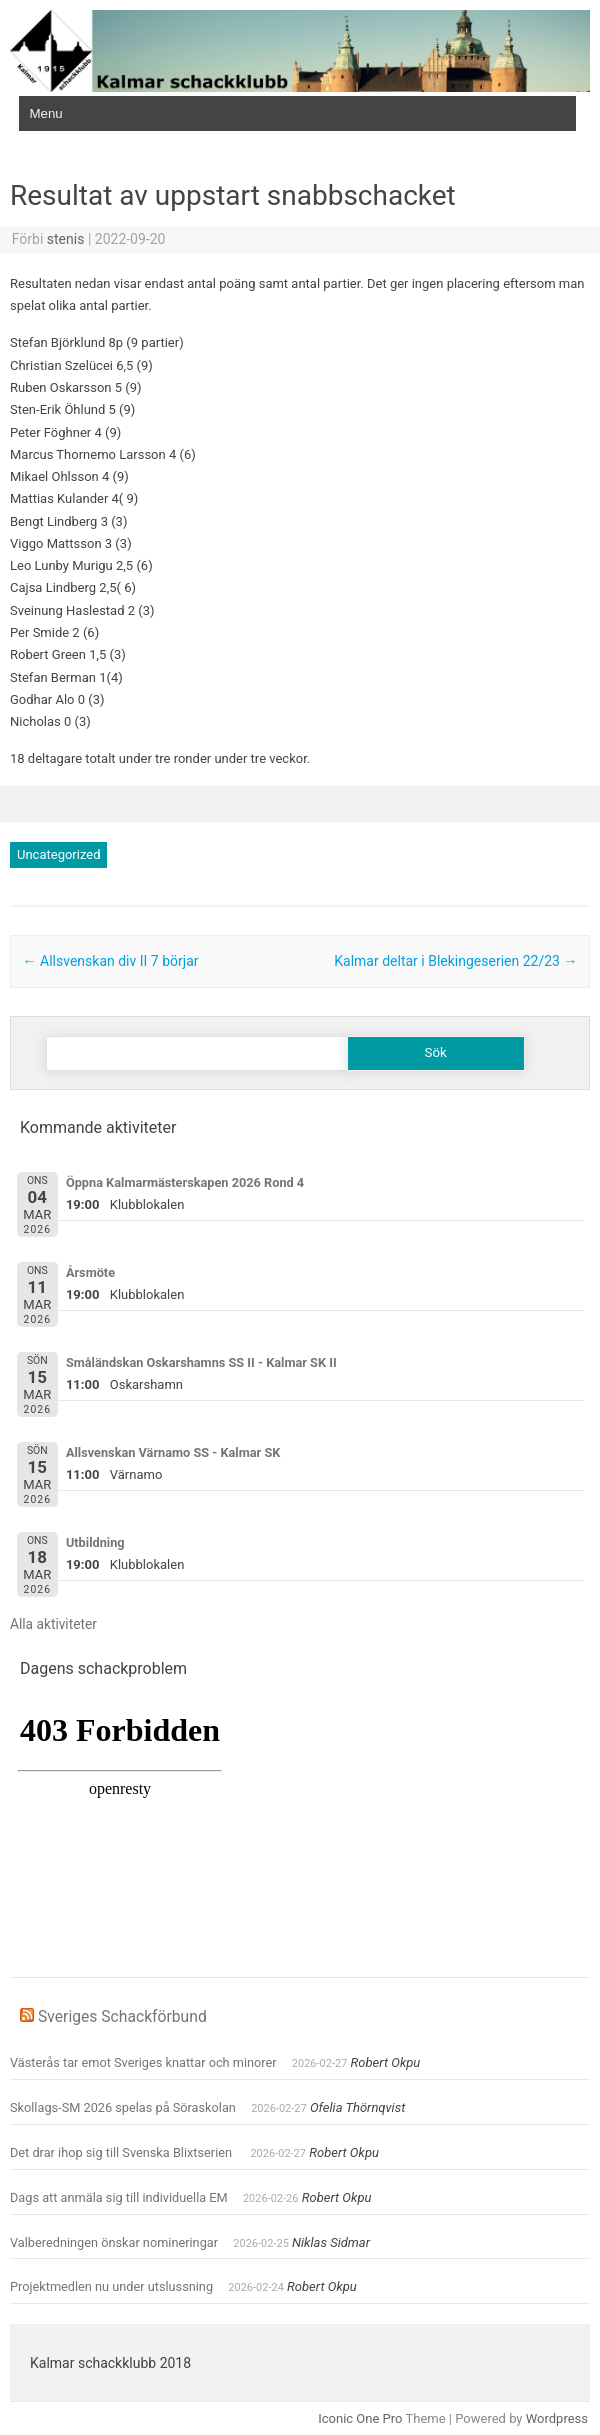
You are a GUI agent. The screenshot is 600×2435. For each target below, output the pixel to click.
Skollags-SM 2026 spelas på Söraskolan (123, 2107)
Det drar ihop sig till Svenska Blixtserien (122, 2152)
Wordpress (557, 2418)
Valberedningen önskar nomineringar (114, 2242)
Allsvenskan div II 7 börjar (111, 961)
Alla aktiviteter (53, 1624)
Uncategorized (58, 854)
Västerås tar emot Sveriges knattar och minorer (143, 2062)
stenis (66, 239)
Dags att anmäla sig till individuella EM (119, 2197)
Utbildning (95, 1542)
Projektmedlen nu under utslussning (111, 2286)
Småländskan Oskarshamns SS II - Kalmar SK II (201, 1362)
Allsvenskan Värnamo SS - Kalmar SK (173, 1452)
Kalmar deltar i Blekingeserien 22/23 (455, 961)
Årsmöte (90, 1272)
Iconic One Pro (360, 2418)
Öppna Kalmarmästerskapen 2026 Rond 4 (185, 1182)
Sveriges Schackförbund (122, 2016)
